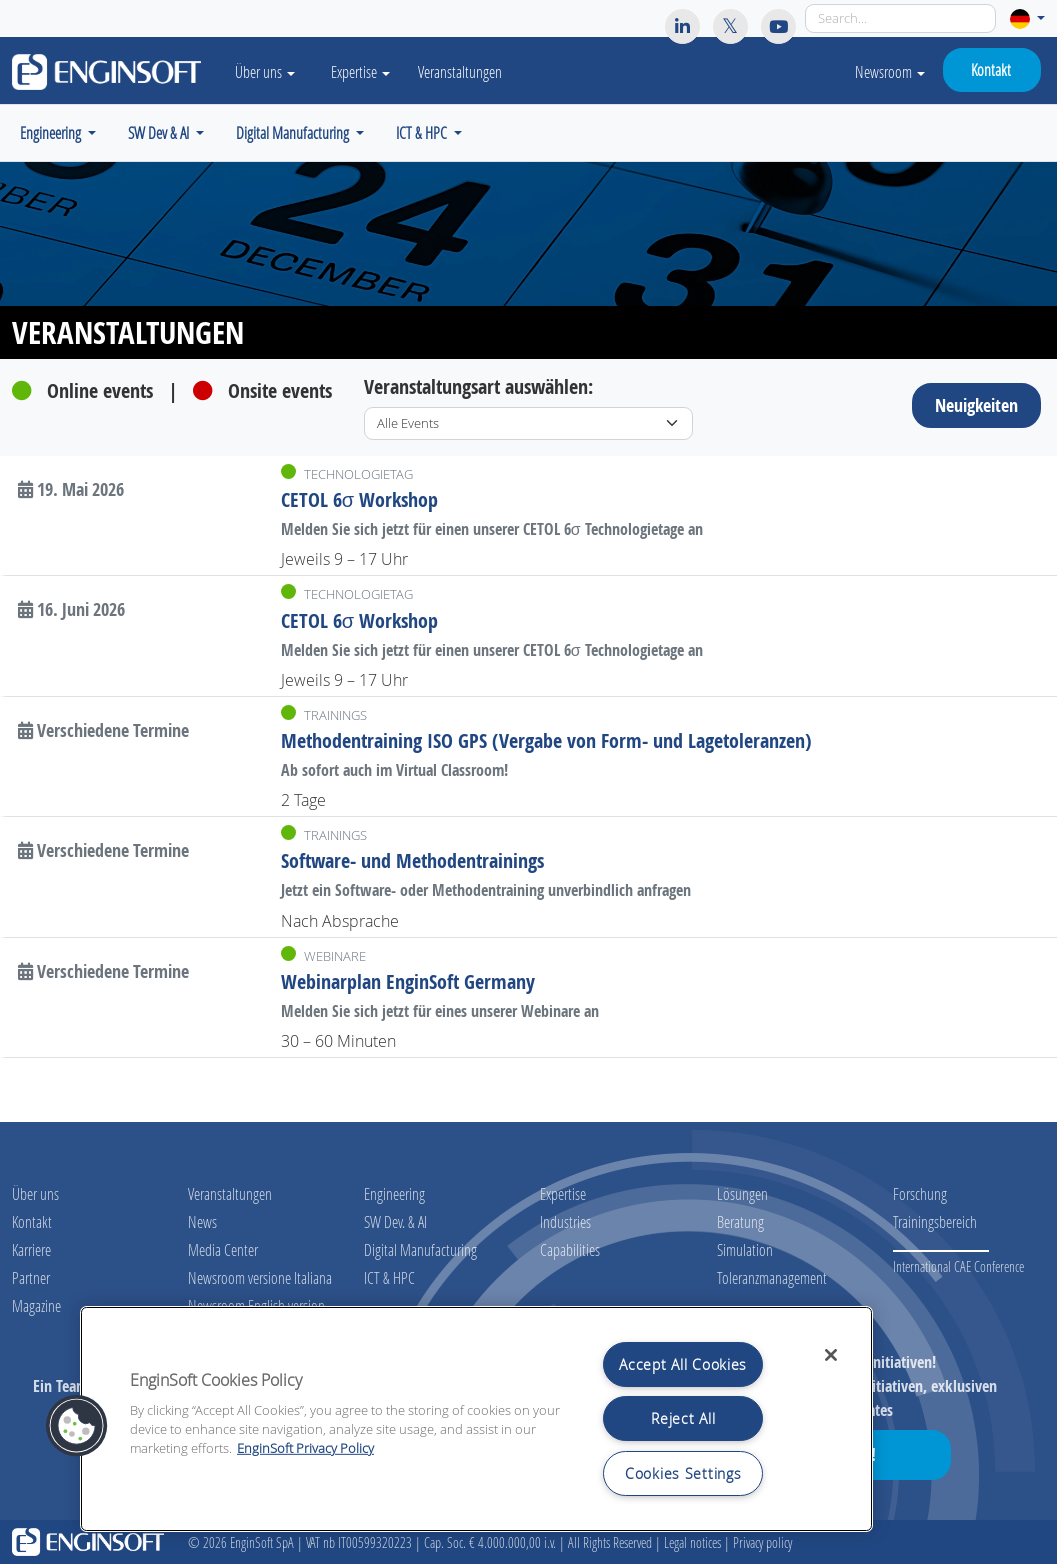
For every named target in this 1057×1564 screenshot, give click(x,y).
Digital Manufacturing (420, 1249)
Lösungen (742, 1193)
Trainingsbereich (935, 1221)
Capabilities (570, 1249)
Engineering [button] (52, 132)
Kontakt (991, 69)
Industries (565, 1221)
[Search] (900, 18)
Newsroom (890, 71)
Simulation (745, 1249)
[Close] (831, 1355)
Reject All (683, 1418)
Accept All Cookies (683, 1364)
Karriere (31, 1249)
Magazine (36, 1305)
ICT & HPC (389, 1277)
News (202, 1221)
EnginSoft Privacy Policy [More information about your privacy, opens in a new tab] (305, 1448)
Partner (31, 1277)
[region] (476, 1419)
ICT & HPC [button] (423, 132)
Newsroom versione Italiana (260, 1277)
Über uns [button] (265, 71)
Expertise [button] (360, 71)
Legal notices (692, 1542)
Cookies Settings (683, 1473)
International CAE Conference (958, 1266)
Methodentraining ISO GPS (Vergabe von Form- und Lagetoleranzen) (546, 740)
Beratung (740, 1221)
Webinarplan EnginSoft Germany (408, 981)
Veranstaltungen (460, 71)
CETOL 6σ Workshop (359, 499)
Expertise (563, 1193)
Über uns (35, 1193)
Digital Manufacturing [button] (294, 132)
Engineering (394, 1193)
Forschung (920, 1193)
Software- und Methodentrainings (412, 860)
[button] (1027, 18)
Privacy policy (762, 1542)
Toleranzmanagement (772, 1277)
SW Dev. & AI (395, 1221)
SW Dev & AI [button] (160, 132)
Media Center (223, 1249)
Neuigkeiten (976, 405)
